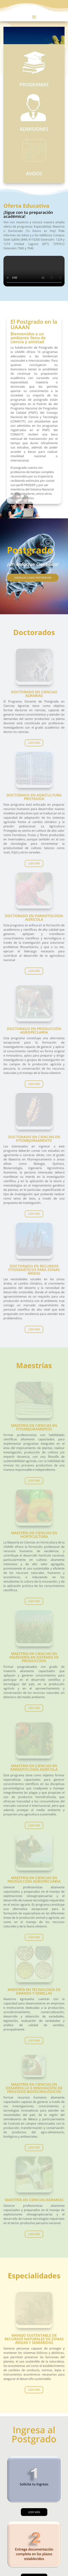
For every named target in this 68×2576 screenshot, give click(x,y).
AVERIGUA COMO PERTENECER (32, 577)
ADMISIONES (34, 129)
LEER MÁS (34, 743)
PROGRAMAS (34, 84)
